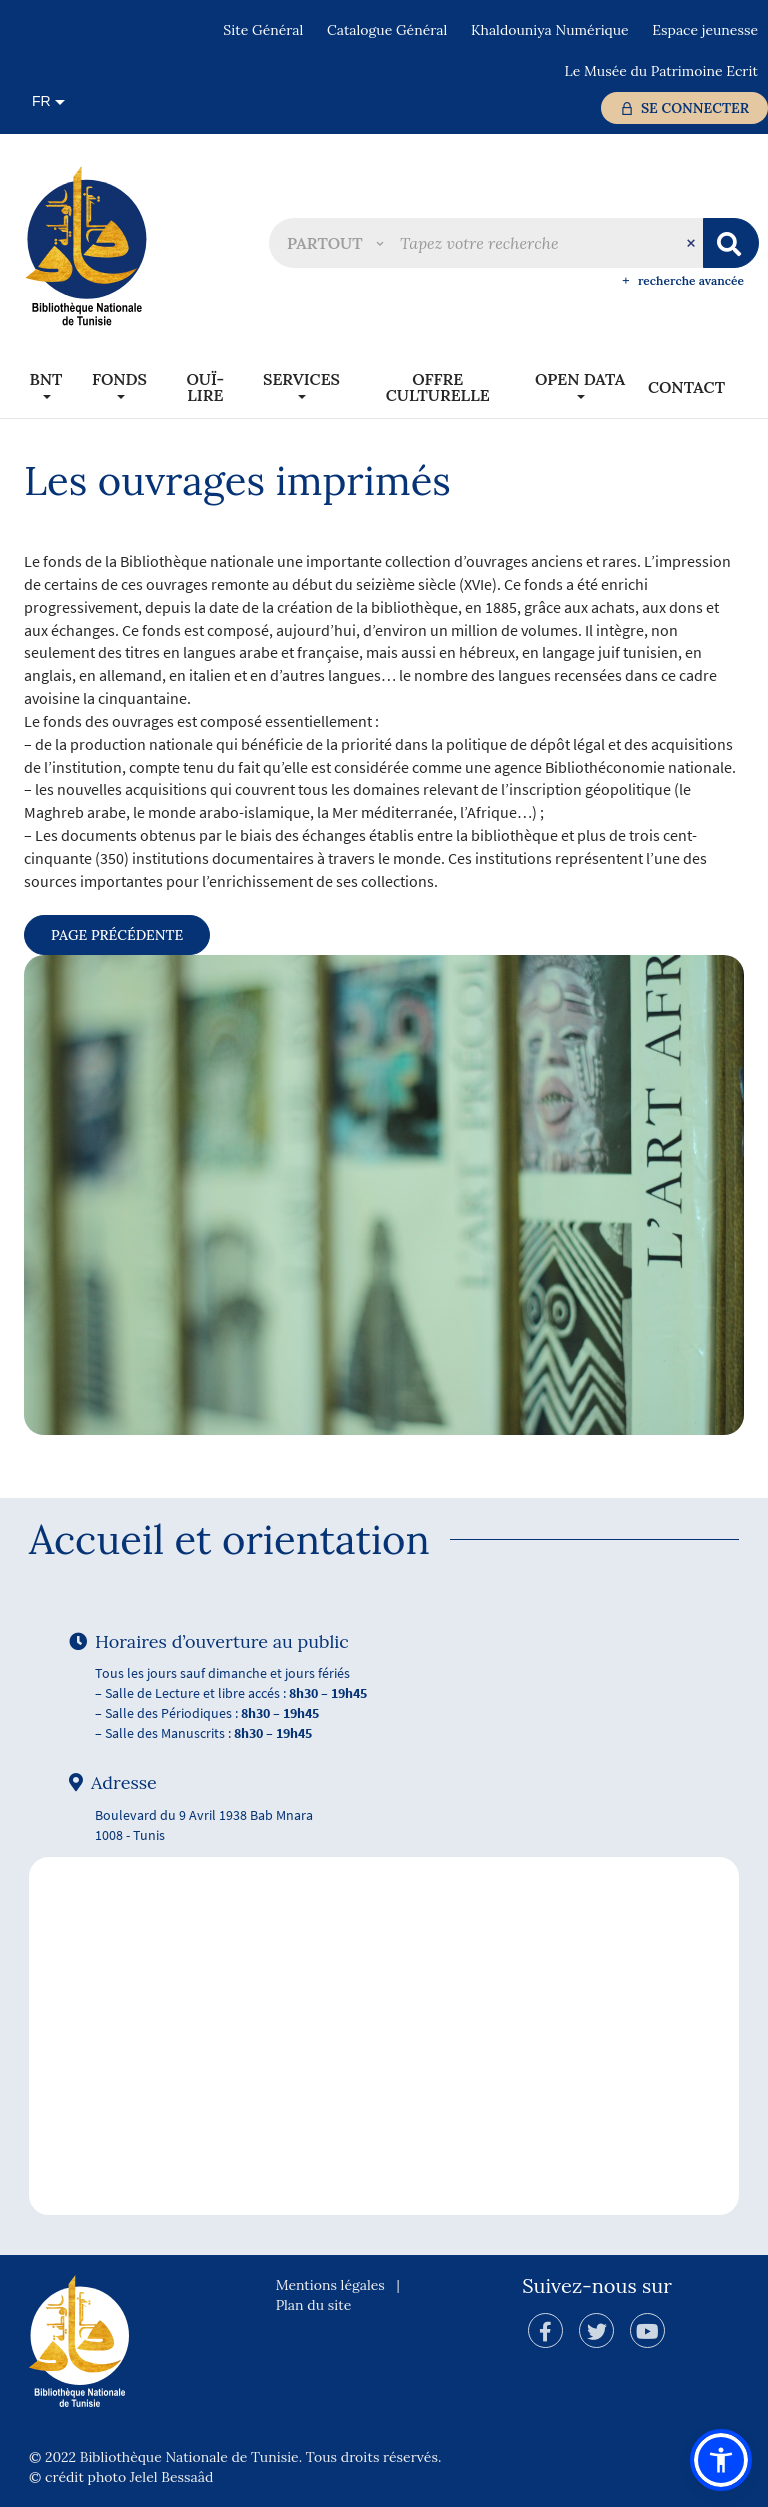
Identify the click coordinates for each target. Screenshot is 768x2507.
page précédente (117, 935)
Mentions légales (330, 2285)
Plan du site (314, 2305)
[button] (335, 243)
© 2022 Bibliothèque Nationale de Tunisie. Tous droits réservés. (235, 2457)
